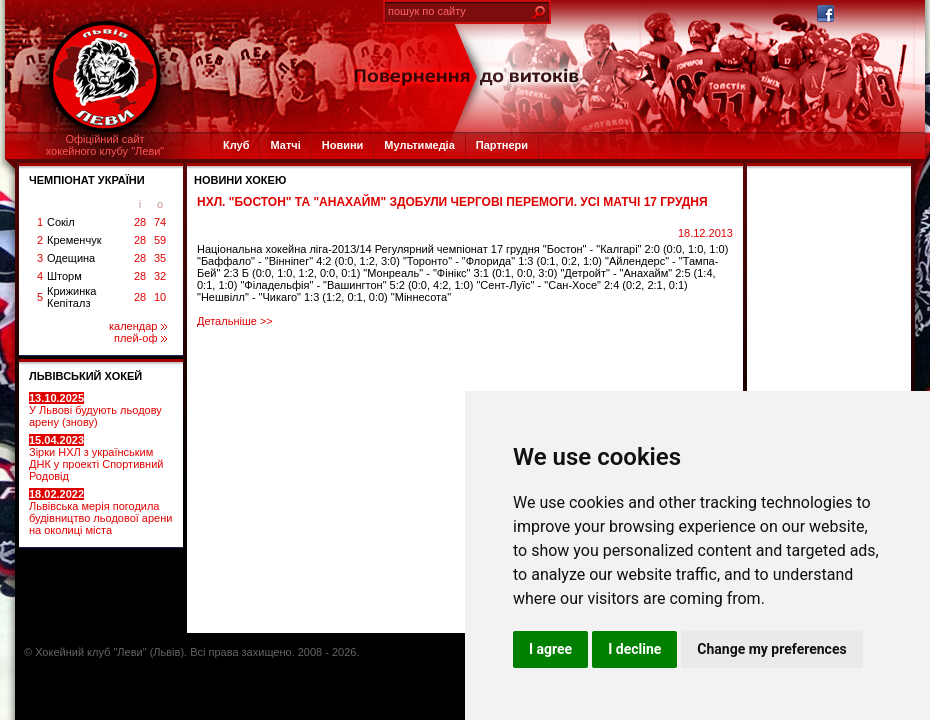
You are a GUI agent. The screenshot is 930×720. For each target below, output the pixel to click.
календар (138, 326)
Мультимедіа (419, 145)
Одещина (71, 258)
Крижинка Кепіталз (71, 297)
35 (160, 258)
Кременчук (74, 240)
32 (160, 276)
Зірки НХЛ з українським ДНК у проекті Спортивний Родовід (96, 458)
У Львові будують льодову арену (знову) (95, 410)
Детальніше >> (235, 321)
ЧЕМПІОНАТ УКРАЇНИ (87, 180)
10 (160, 297)
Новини (343, 145)
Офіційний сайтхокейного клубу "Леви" (105, 145)
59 (160, 240)
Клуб (236, 145)
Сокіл (61, 222)
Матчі (285, 145)
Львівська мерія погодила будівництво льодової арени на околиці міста (100, 512)
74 (160, 222)
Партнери (502, 145)
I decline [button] (634, 649)
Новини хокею (240, 180)
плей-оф (140, 338)
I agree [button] (550, 649)
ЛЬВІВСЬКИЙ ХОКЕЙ (85, 376)
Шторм (64, 276)
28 (140, 222)
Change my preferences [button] (771, 649)
